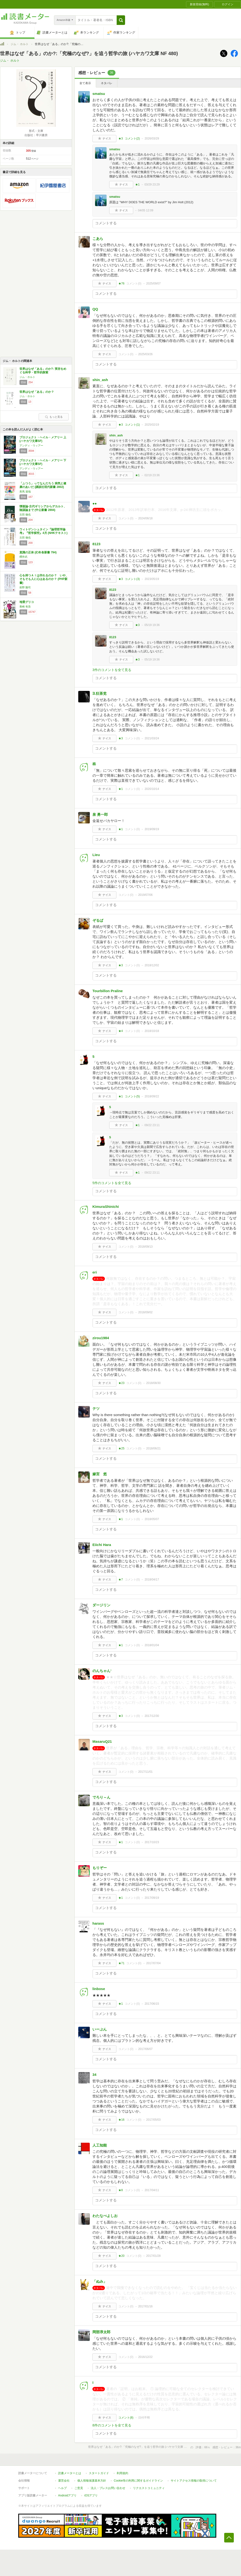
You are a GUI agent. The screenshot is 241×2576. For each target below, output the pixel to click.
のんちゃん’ (101, 1671)
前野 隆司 (25, 587)
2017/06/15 (152, 2003)
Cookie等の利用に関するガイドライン (138, 2480)
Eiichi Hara (101, 1545)
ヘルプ (62, 2488)
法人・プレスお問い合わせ (108, 2488)
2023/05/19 (152, 579)
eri (94, 1272)
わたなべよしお (105, 2216)
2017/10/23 (152, 1842)
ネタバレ (106, 83)
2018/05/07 (152, 1519)
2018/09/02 (145, 1312)
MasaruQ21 (102, 1741)
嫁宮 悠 (99, 1474)
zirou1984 (100, 1338)
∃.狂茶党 (99, 693)
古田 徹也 (25, 514)
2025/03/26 (145, 354)
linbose (98, 1989)
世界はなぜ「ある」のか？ (36, 392)
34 (94, 2074)
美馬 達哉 (25, 491)
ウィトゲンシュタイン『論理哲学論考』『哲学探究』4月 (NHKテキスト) (43, 531)
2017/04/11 (152, 2190)
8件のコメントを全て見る (111, 2425)
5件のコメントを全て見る (111, 1183)
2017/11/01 (145, 1771)
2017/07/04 (153, 1963)
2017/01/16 (145, 2306)
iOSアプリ (91, 2495)
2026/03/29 (152, 138)
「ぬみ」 (99, 2281)
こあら (97, 239)
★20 (121, 2256)
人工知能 (99, 2145)
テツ (96, 1409)
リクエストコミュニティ (149, 2488)
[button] (121, 20)
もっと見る (54, 416)
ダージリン (101, 1605)
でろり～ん (101, 1797)
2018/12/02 (152, 965)
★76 (121, 283)
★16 (121, 2119)
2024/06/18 (145, 518)
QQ (95, 309)
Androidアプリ (67, 2495)
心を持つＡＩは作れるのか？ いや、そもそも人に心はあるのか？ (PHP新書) (43, 579)
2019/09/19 (152, 829)
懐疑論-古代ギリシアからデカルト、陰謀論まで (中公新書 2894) (42, 508)
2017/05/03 (153, 2119)
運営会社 (64, 2480)
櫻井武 (23, 556)
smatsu (98, 94)
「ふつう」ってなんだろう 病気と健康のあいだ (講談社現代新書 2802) (42, 485)
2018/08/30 (153, 1383)
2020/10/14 (152, 788)
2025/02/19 (152, 424)
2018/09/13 (145, 1246)
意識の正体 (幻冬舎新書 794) (38, 552)
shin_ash (100, 380)
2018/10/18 (152, 1031)
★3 (120, 138)
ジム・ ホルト (20, 44)
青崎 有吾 (25, 606)
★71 (121, 1963)
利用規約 (122, 2473)
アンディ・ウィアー (31, 445)
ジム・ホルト (27, 377)
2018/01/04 (152, 1645)
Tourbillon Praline (107, 991)
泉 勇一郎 (100, 814)
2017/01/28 (153, 2255)
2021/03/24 (152, 738)
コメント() (132, 138)
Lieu (96, 855)
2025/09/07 (153, 283)
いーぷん (99, 2029)
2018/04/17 (152, 1579)
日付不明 (144, 2417)
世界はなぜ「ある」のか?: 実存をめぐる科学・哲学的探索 (42, 370)
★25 (121, 1448)
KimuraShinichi (105, 1206)
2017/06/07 (145, 2049)
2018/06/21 (153, 1448)
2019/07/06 (145, 894)
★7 (120, 1579)
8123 (96, 544)
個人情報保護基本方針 (91, 2480)
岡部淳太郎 (101, 2332)
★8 (120, 2190)
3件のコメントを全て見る (111, 669)
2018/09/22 (152, 1096)
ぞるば (97, 920)
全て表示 (85, 83)
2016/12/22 (145, 2357)
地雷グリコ (26, 602)
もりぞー (99, 1868)
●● (94, 503)
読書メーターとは (69, 2473)
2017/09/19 (152, 1897)
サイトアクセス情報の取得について (194, 2480)
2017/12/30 (152, 1715)
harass (98, 1923)
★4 (120, 1031)
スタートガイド (99, 2473)
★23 (121, 1383)
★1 (137, 184)
